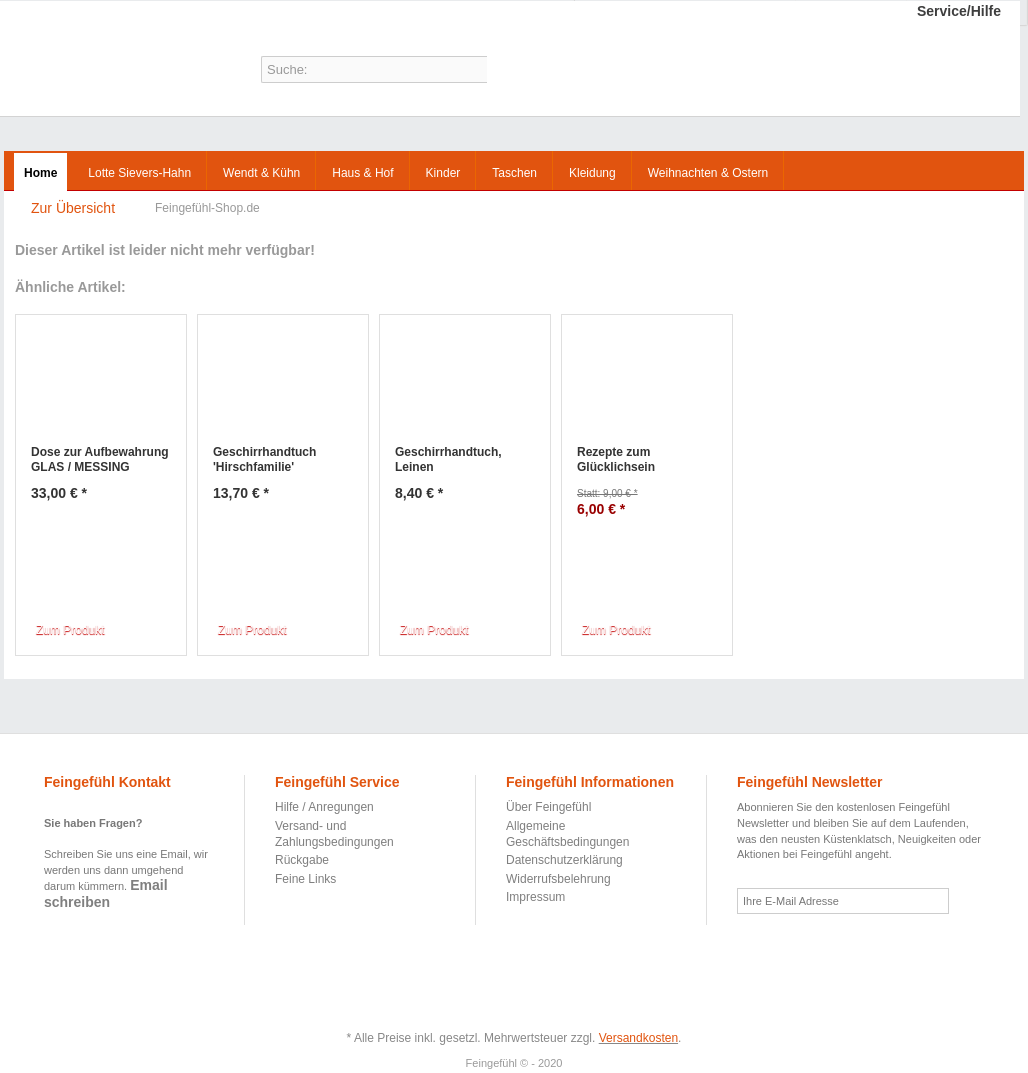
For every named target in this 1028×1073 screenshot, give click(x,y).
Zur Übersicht (73, 208)
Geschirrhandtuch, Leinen (448, 460)
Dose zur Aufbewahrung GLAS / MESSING (100, 460)
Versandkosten (638, 1038)
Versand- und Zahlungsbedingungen (334, 834)
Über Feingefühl (548, 807)
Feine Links (305, 879)
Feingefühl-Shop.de (86, 62)
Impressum (535, 897)
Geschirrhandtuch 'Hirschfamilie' (264, 460)
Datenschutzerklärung (564, 860)
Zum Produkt (70, 630)
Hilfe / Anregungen (324, 807)
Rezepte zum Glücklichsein (616, 460)
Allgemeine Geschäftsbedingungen (567, 834)
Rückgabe (302, 860)
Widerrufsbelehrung (558, 879)
